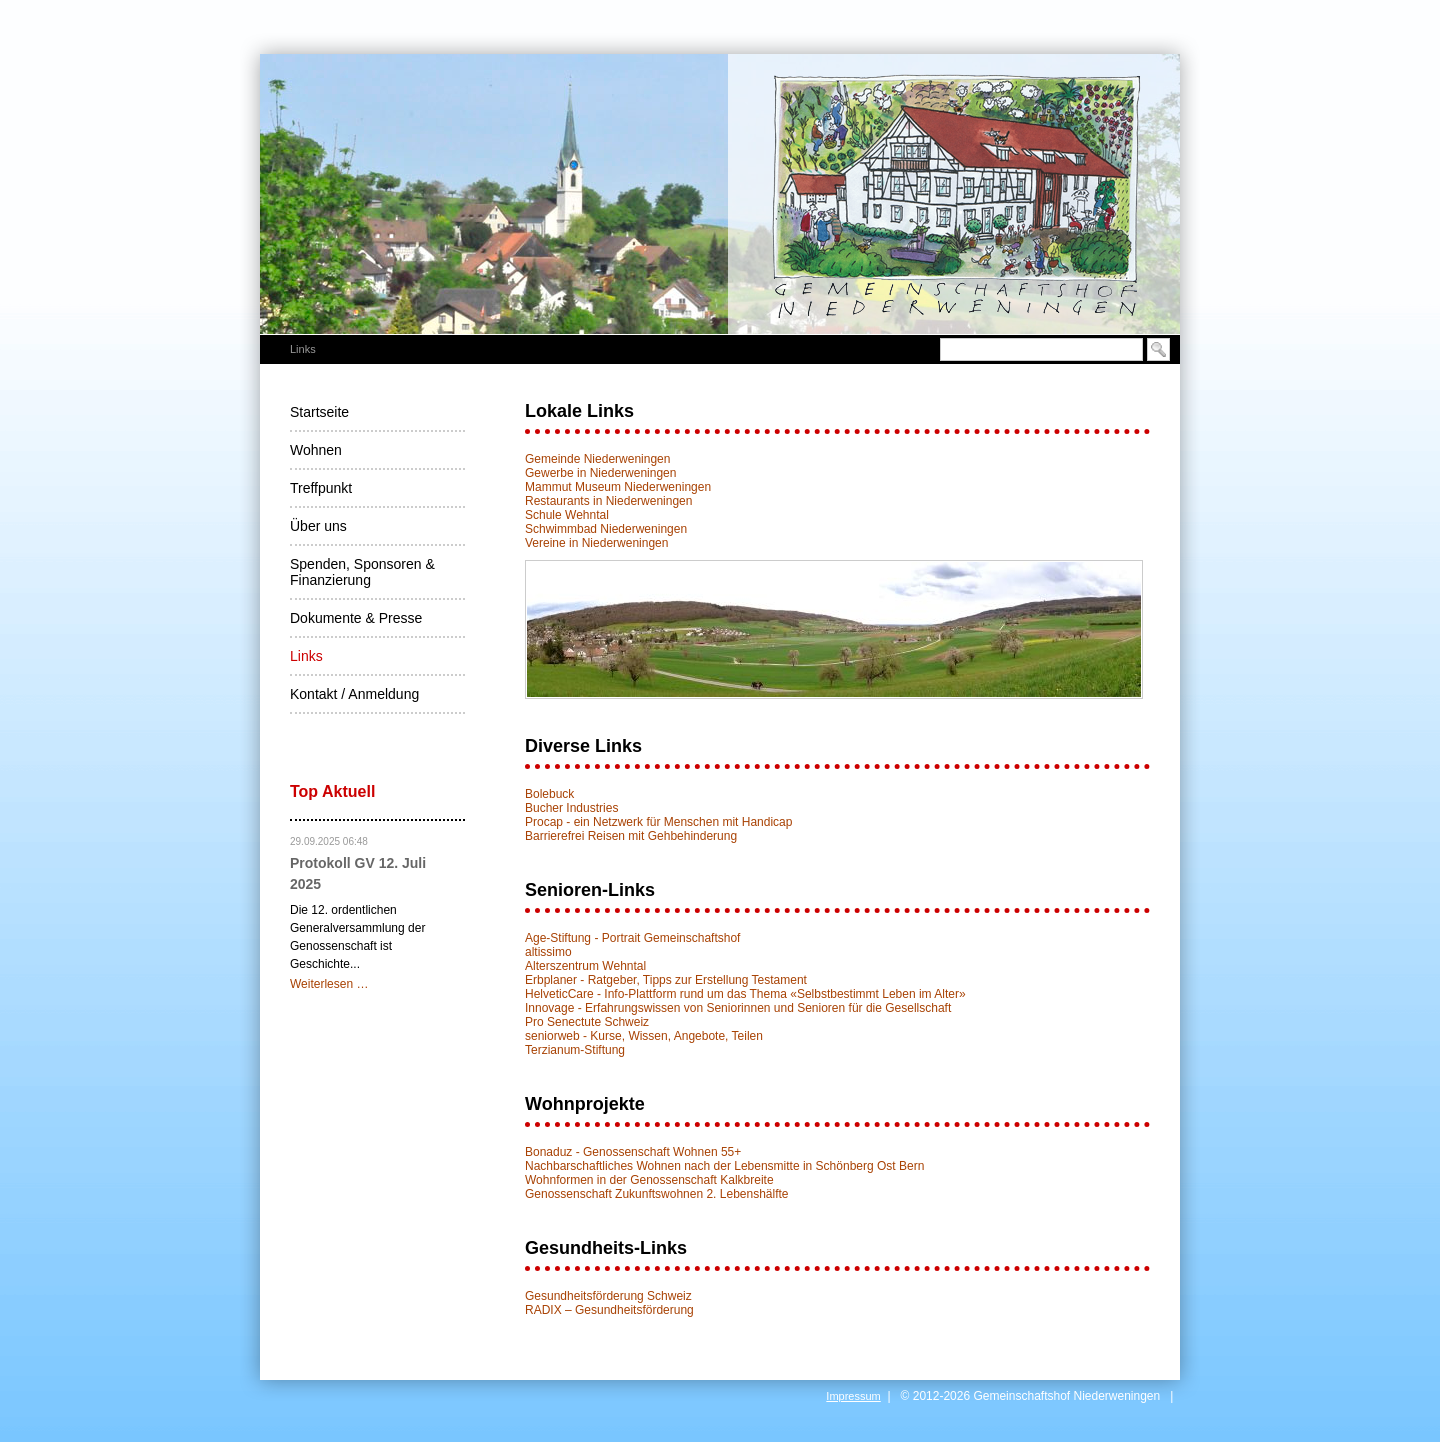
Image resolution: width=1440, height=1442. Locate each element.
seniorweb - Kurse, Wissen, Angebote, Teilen (644, 1036)
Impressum (853, 1396)
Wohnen (316, 450)
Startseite (319, 412)
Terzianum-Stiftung (575, 1050)
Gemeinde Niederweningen (597, 459)
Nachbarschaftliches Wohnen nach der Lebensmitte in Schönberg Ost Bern (724, 1166)
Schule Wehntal (567, 515)
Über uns (318, 526)
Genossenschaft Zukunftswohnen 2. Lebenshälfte (657, 1194)
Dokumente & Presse (356, 618)
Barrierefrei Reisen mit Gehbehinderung (631, 836)
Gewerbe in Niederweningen (600, 473)
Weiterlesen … (329, 984)
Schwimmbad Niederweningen (606, 529)
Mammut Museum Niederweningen (618, 487)
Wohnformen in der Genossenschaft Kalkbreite (649, 1180)
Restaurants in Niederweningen (608, 501)
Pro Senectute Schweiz (587, 1022)
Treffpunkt (321, 488)
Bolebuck (549, 794)
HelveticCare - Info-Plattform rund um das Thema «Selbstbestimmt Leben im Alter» (745, 994)
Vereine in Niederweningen (596, 543)
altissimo (548, 952)
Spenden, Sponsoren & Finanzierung (362, 572)
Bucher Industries (571, 808)
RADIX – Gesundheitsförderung (609, 1310)
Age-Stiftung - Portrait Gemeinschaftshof (632, 938)
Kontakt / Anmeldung (354, 694)
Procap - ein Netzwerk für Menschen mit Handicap (658, 822)
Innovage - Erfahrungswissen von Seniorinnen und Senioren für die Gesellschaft (738, 1008)
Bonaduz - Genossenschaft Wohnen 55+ (633, 1152)
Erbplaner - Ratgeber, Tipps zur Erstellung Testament (666, 980)
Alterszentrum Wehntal (585, 966)
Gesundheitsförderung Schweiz (608, 1296)
